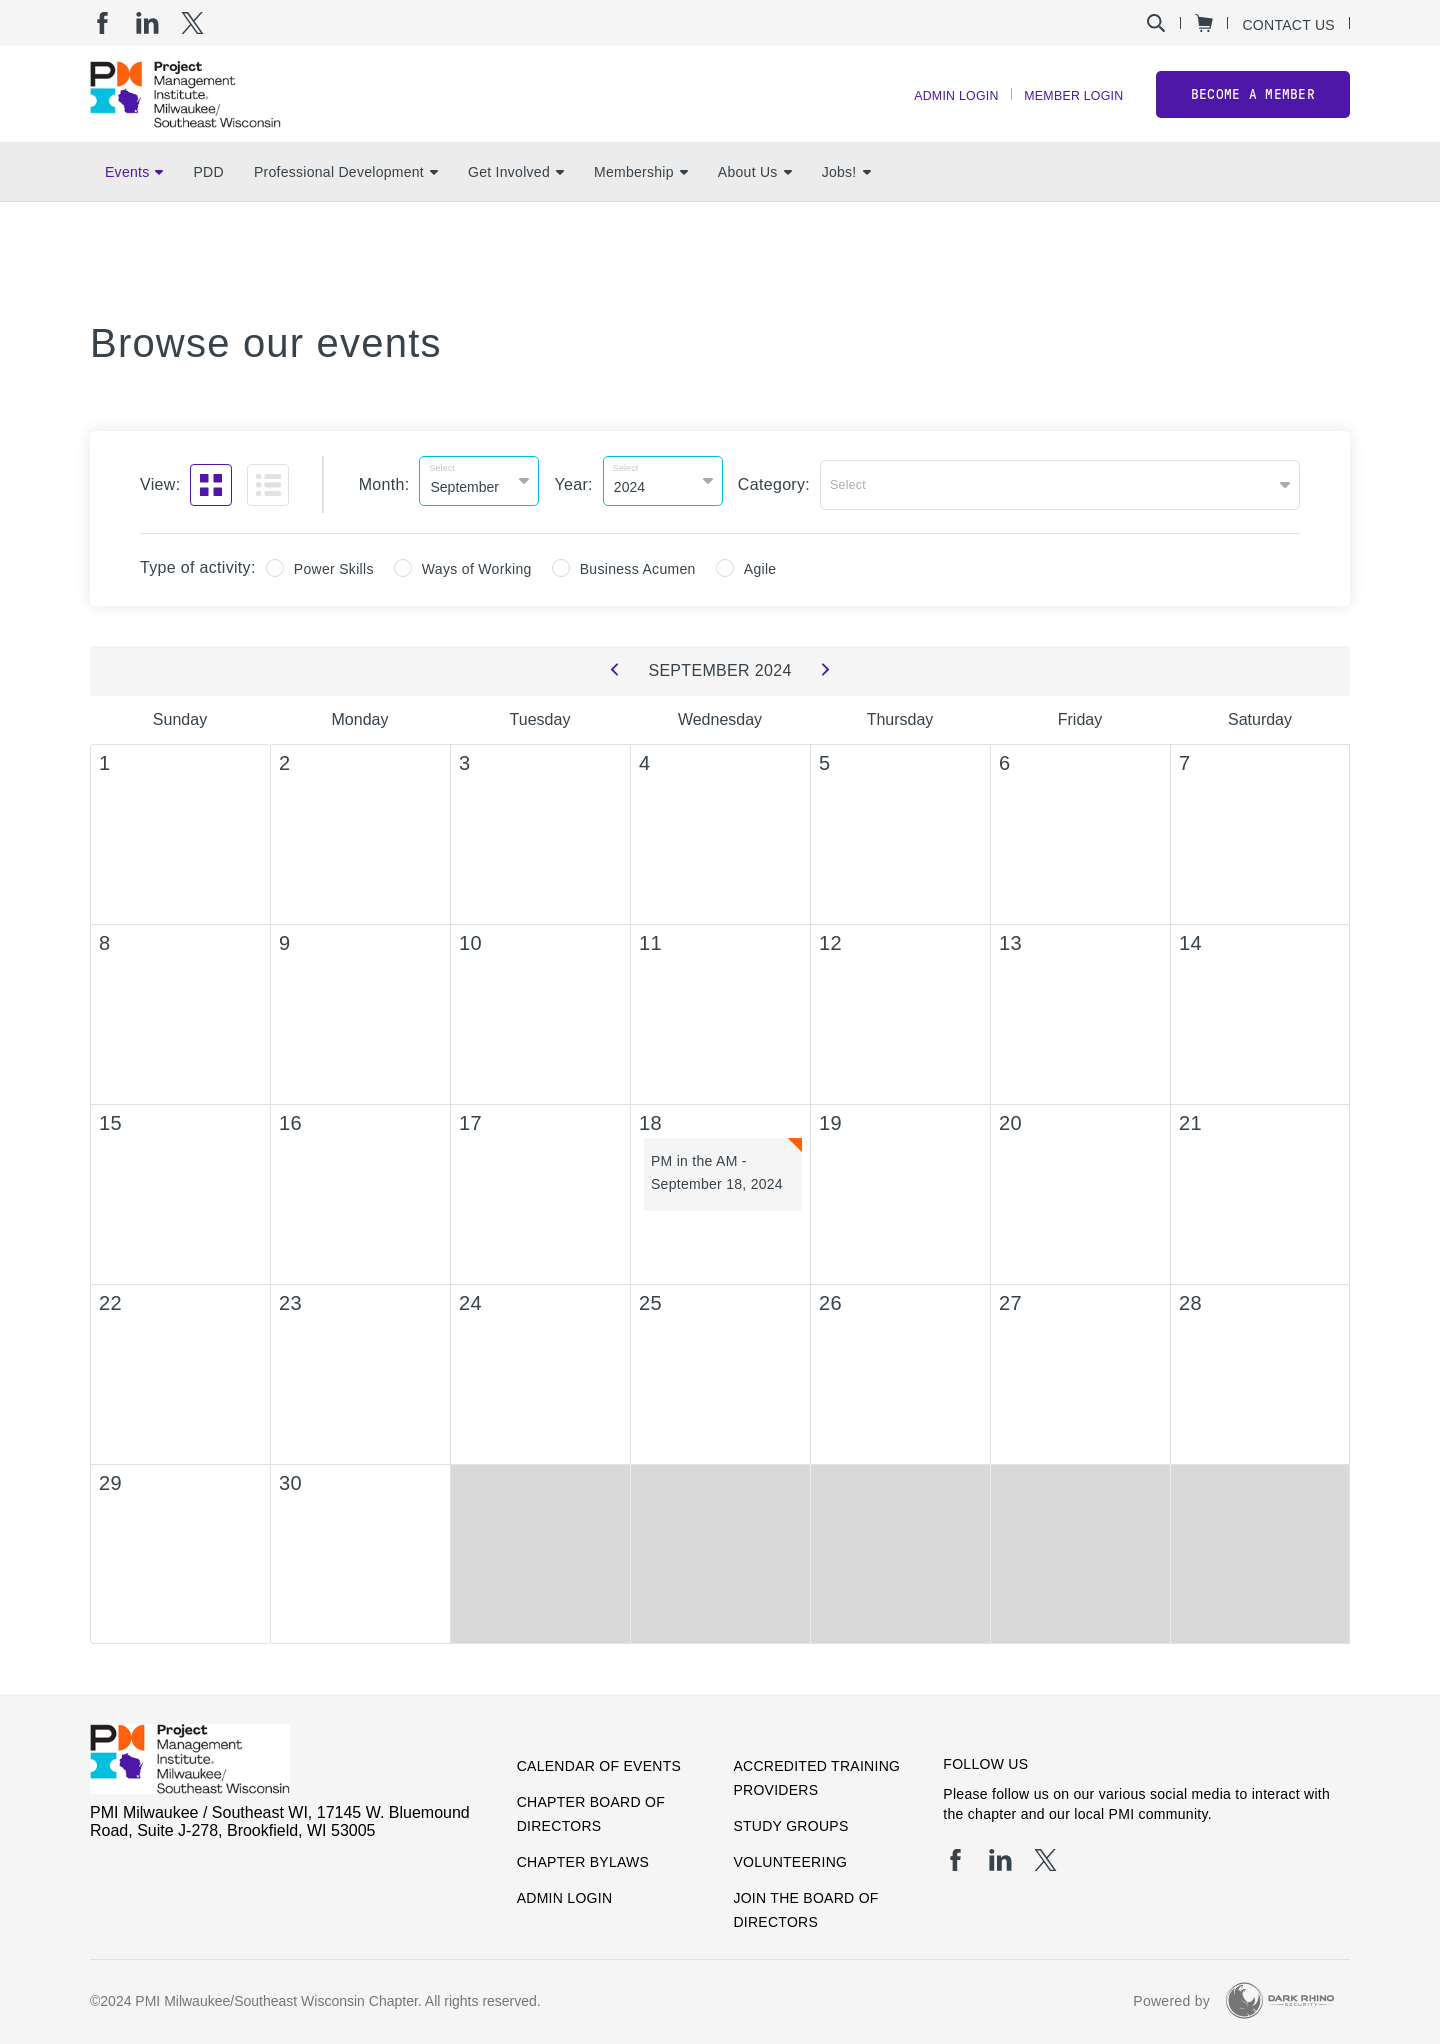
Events (134, 201)
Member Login (1066, 110)
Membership (641, 201)
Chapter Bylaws (583, 1855)
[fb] (102, 23)
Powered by (1171, 1994)
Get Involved (516, 201)
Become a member (1253, 108)
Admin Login (933, 110)
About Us (755, 201)
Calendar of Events (599, 1759)
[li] (147, 23)
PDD (208, 201)
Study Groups (790, 1819)
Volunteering (790, 1855)
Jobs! (846, 201)
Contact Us (1288, 24)
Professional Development (346, 201)
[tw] (192, 23)
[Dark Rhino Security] (1280, 1993)
